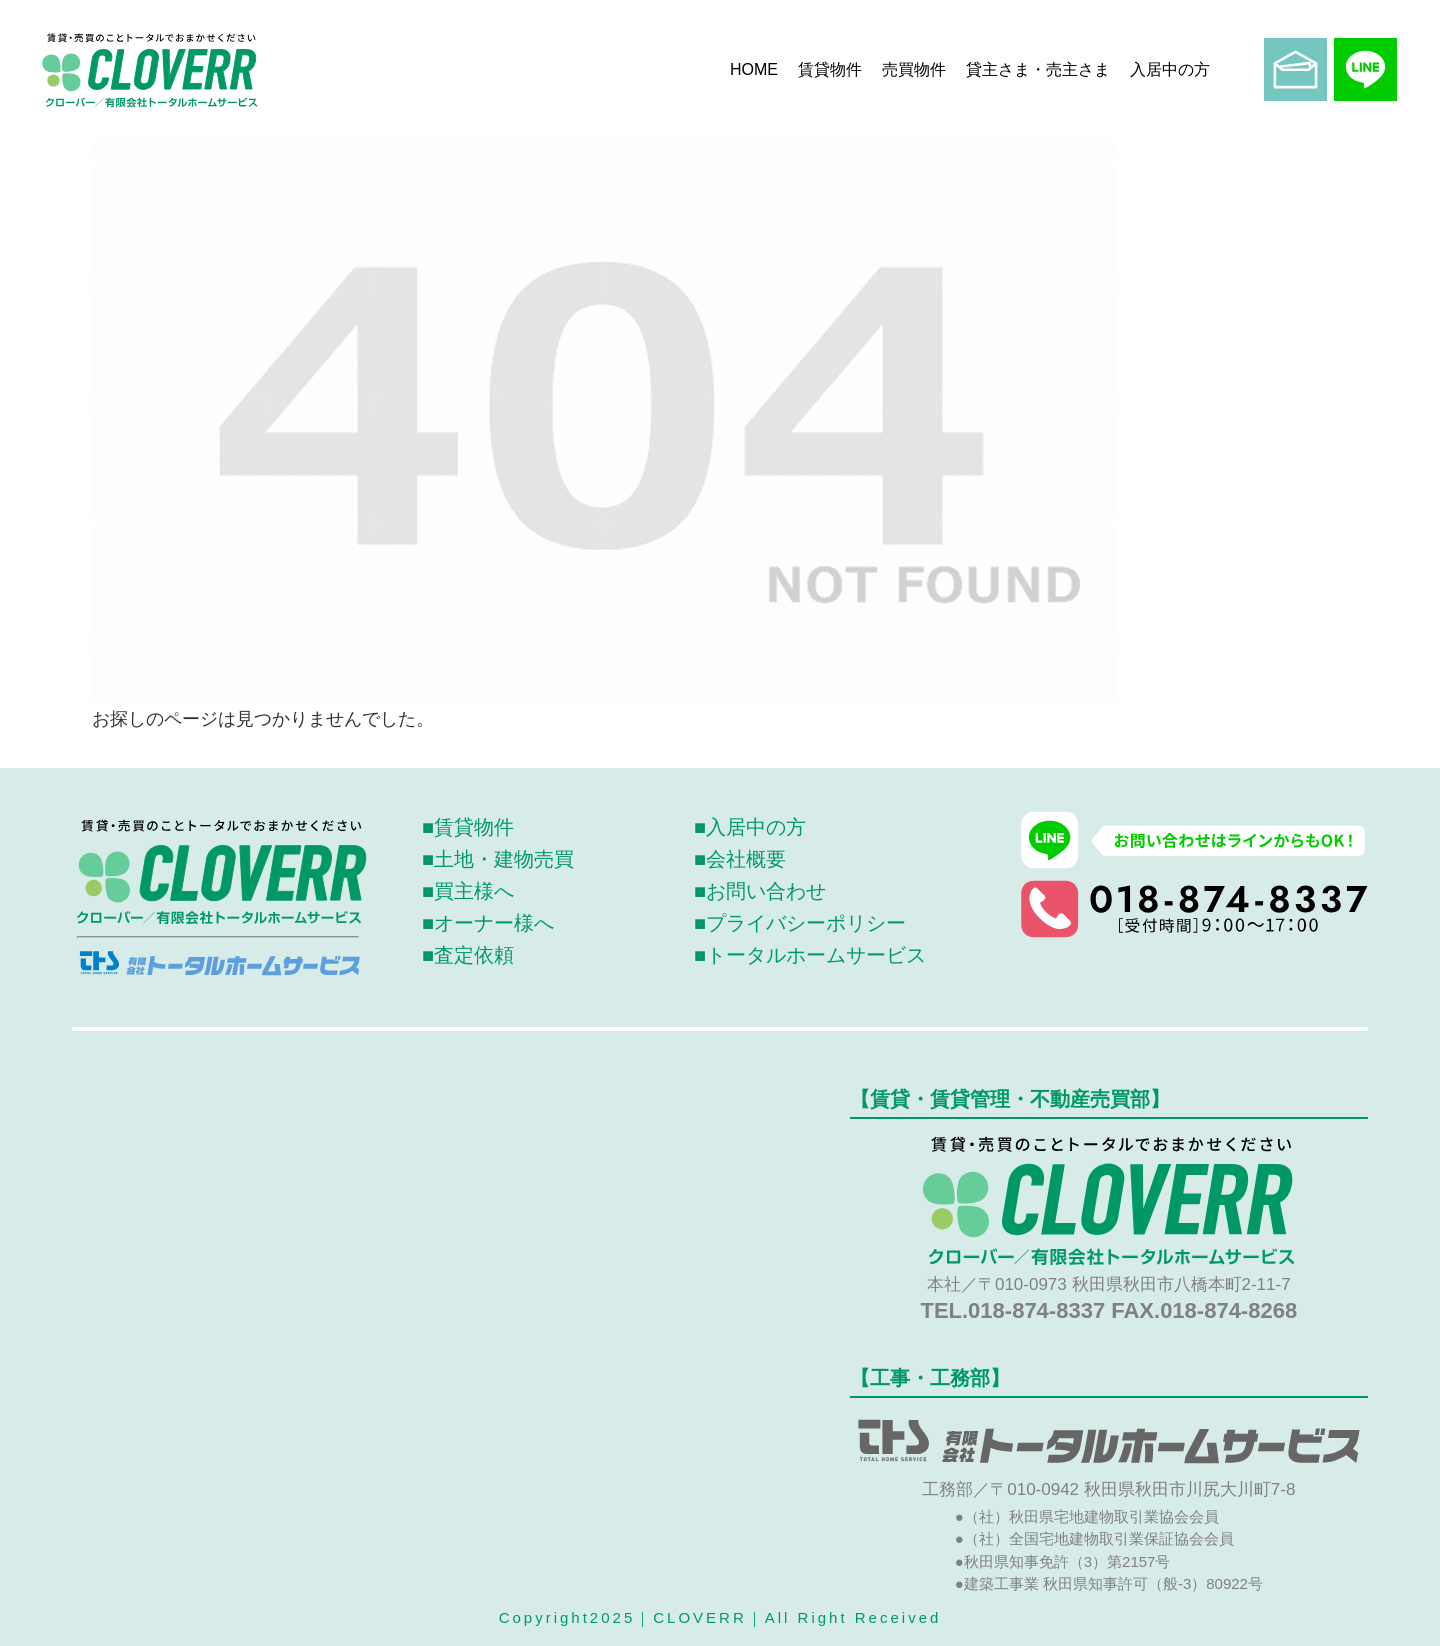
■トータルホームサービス (810, 955)
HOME (754, 69)
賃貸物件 (830, 69)
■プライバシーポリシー (800, 923)
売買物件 (914, 69)
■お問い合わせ (760, 891)
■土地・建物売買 (498, 859)
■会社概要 (740, 859)
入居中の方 (1170, 69)
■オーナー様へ (488, 923)
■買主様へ (468, 891)
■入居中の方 (750, 827)
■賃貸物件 (468, 827)
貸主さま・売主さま (1038, 69)
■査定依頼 (468, 955)
